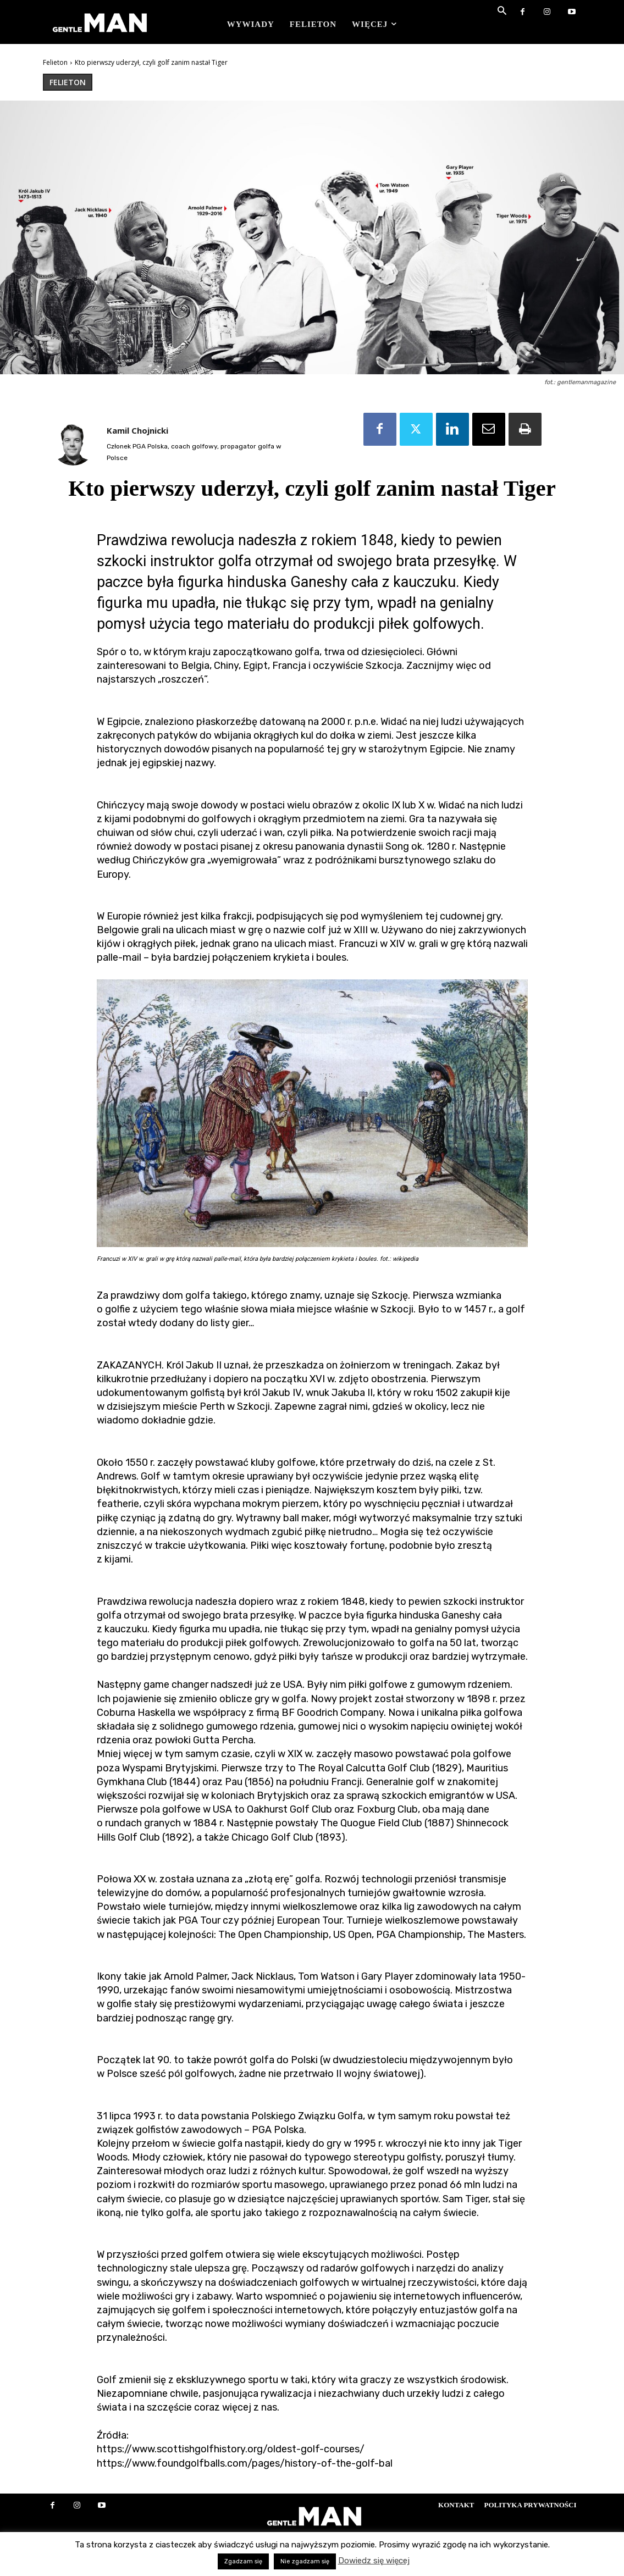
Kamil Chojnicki (137, 430)
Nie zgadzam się (304, 2561)
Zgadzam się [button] (243, 2561)
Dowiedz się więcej (374, 2561)
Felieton (55, 62)
